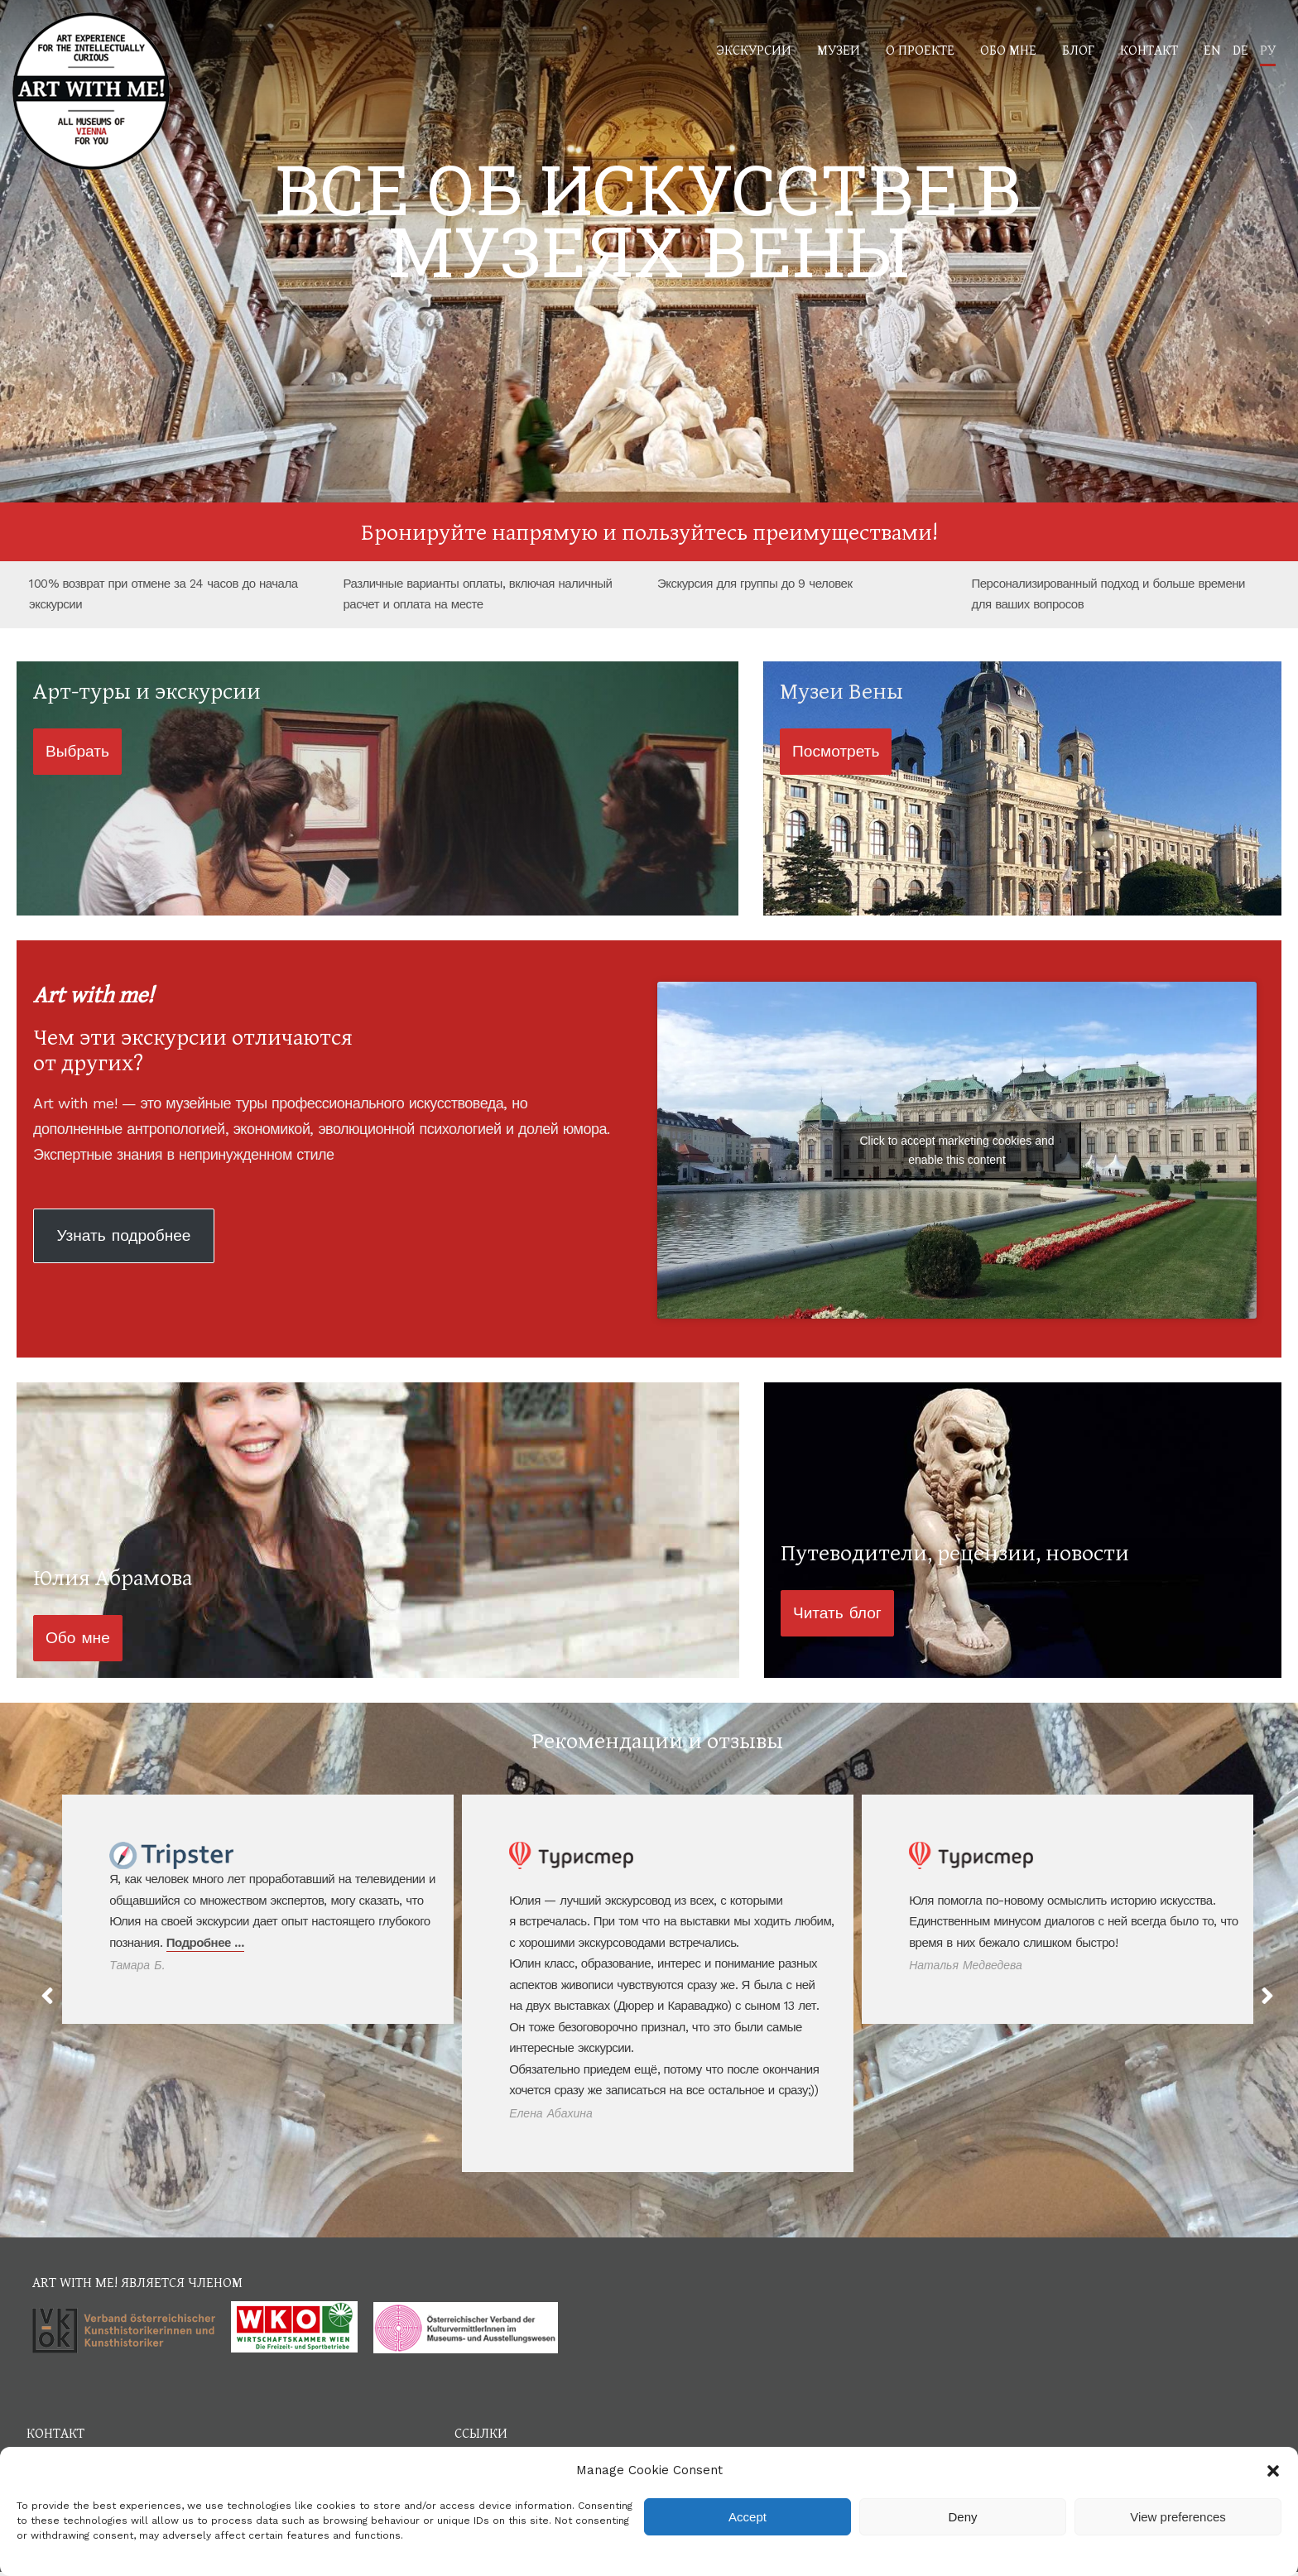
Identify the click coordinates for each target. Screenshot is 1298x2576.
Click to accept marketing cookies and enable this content (957, 1150)
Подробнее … (205, 1942)
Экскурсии (753, 49)
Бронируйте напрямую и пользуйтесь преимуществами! (649, 531)
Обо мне (1008, 49)
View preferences (1178, 2517)
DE (1240, 49)
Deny (962, 2517)
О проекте (920, 49)
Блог (1078, 49)
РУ (1268, 49)
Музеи (838, 49)
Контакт (1149, 49)
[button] (1273, 2471)
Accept (747, 2517)
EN (1212, 49)
